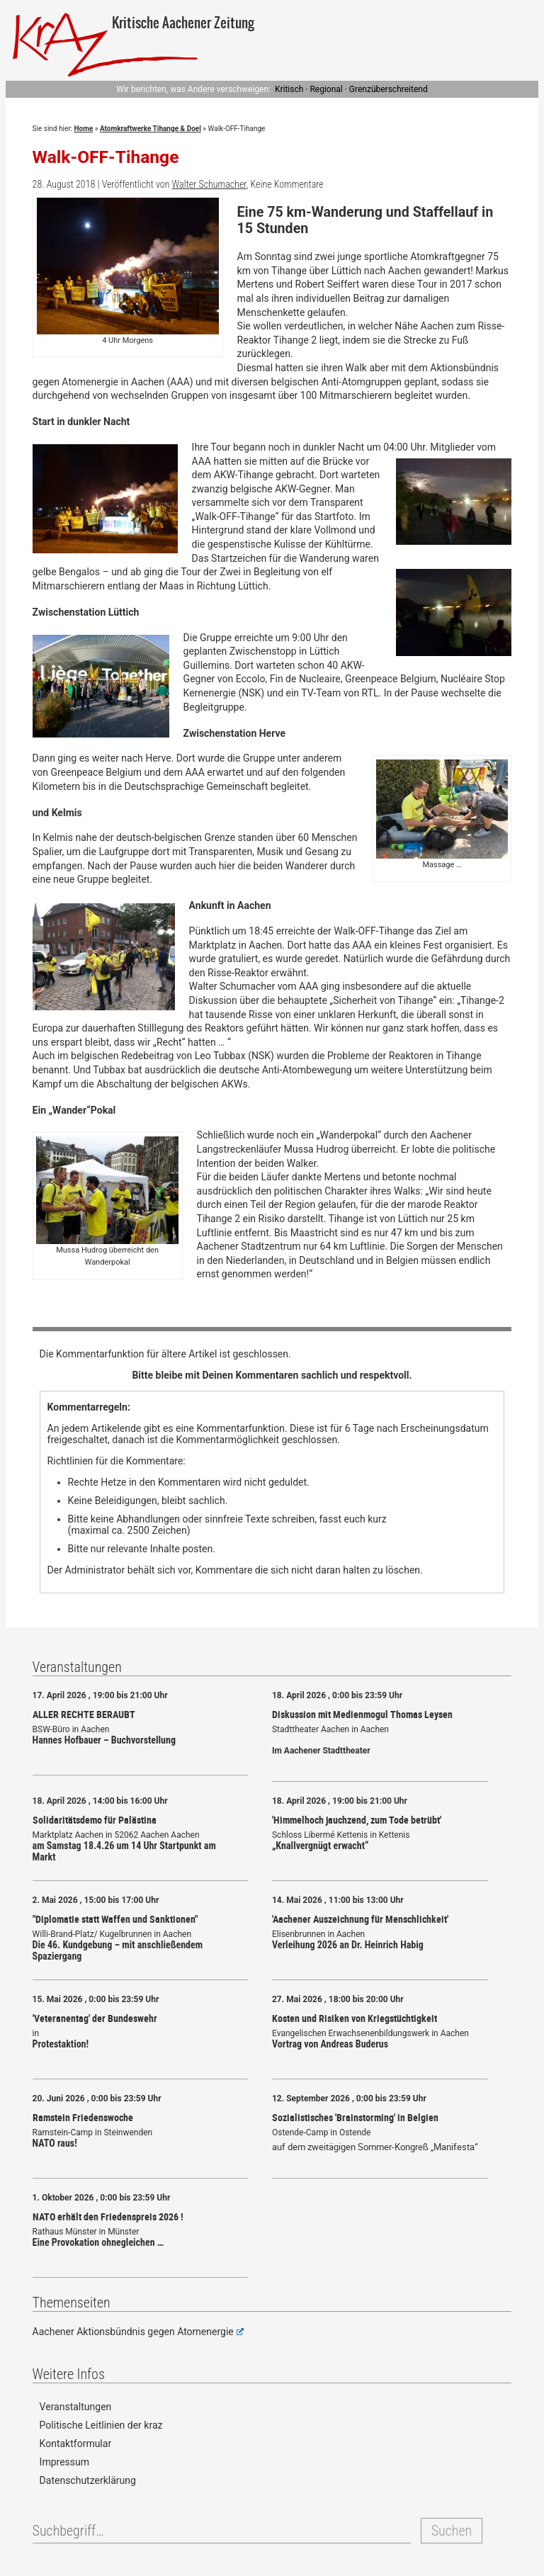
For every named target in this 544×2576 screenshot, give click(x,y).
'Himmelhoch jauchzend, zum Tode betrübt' (356, 1819)
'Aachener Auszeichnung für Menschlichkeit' (360, 1919)
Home (84, 128)
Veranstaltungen (76, 2406)
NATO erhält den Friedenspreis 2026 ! (108, 2216)
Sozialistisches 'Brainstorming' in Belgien (355, 2117)
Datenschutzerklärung (88, 2480)
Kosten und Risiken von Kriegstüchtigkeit (354, 2018)
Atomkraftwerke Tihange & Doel (150, 128)
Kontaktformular (76, 2443)
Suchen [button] (451, 2530)
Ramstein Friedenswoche (83, 2117)
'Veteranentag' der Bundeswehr (95, 2018)
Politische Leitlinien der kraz (101, 2425)
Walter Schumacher (209, 184)
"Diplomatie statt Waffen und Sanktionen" (115, 1919)
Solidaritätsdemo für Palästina (95, 1819)
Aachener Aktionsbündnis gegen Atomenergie (138, 2331)
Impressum (64, 2462)
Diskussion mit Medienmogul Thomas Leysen (362, 1714)
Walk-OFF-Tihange (106, 157)
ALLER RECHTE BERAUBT (84, 1714)
